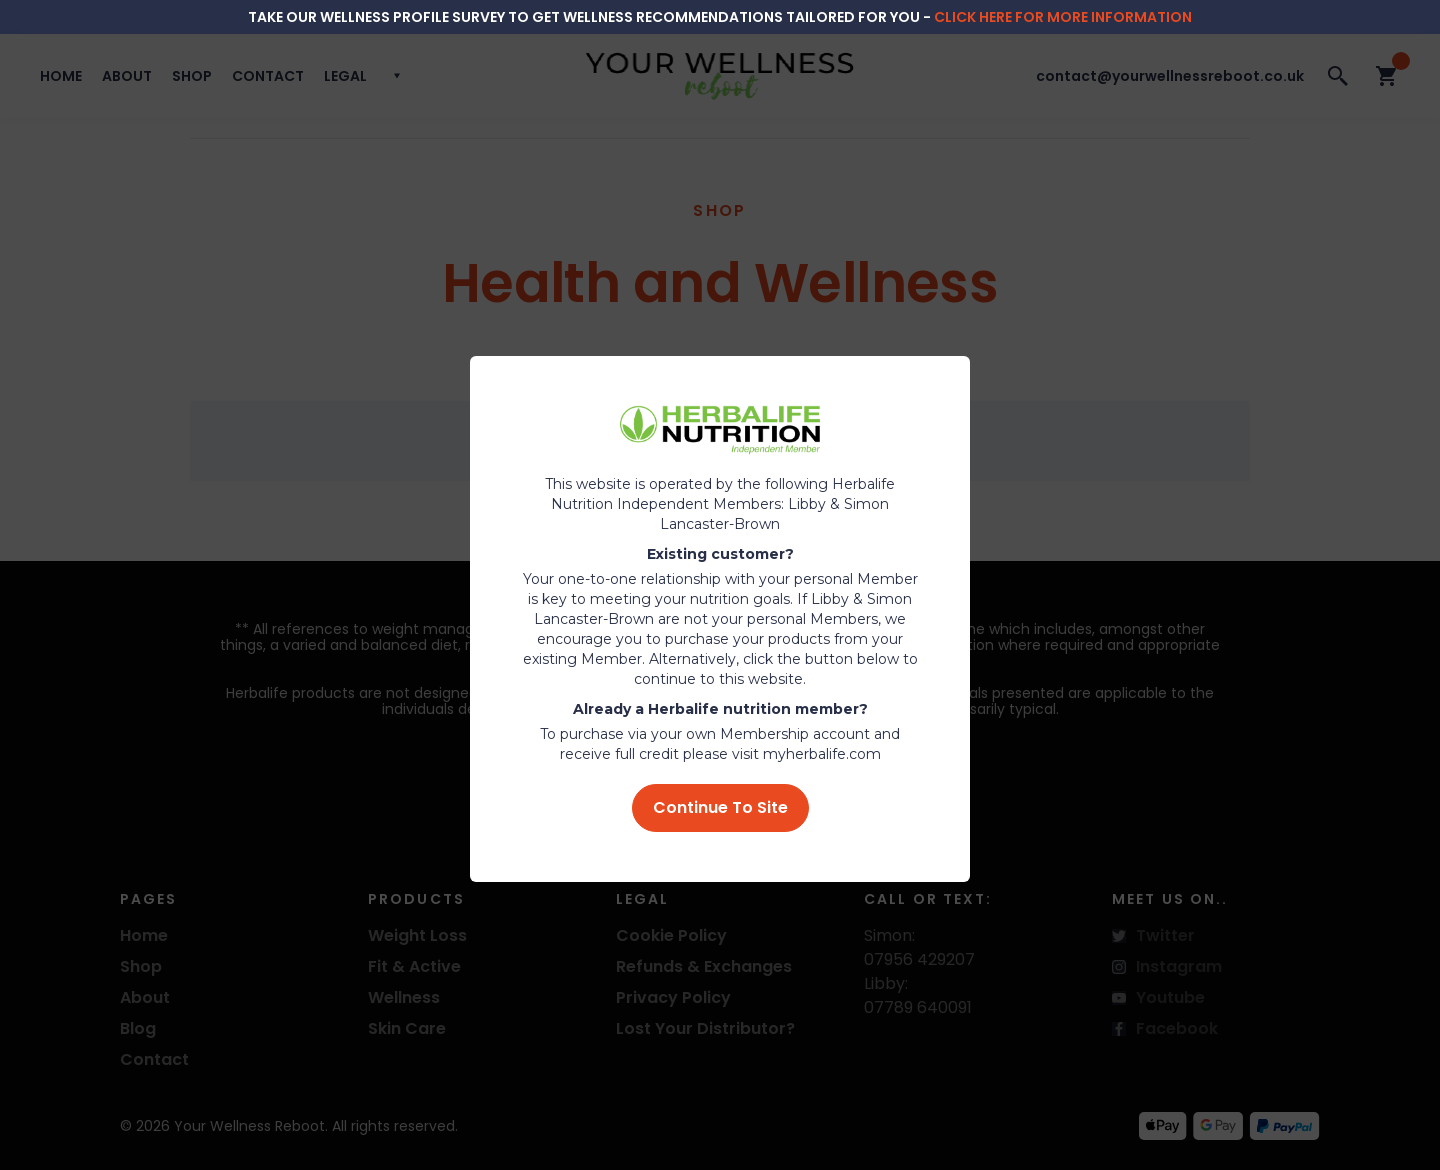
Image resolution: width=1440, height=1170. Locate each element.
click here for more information (1063, 17)
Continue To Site (720, 807)
